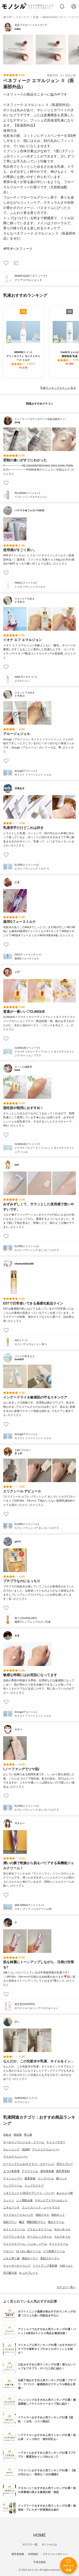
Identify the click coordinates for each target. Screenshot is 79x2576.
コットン (8, 2200)
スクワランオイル (14, 2236)
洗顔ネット (58, 2214)
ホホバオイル (62, 2229)
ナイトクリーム (58, 2243)
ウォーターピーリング (17, 2265)
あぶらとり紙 (64, 2193)
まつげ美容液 (11, 2171)
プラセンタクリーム (39, 2229)
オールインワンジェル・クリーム (23, 2142)
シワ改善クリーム (54, 2251)
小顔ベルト (66, 2265)
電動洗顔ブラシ (36, 2222)
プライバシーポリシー (55, 2554)
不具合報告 (39, 2562)
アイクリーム (30, 2171)
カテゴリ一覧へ (66, 2287)
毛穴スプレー (64, 2164)
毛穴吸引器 (10, 2272)
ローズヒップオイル (39, 2236)
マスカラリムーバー (15, 2156)
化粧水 (7, 2134)
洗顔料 (26, 2149)
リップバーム (45, 2178)
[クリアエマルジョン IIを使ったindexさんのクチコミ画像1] (18, 49)
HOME (39, 2535)
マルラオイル (62, 2236)
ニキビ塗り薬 (11, 2258)
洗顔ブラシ (10, 2222)
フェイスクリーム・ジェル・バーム (25, 2243)
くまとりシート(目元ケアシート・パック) (28, 2193)
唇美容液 (29, 2178)
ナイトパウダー (56, 2142)
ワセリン (8, 2251)
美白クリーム (56, 2222)
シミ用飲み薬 (24, 2200)
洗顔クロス (42, 2214)
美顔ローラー (30, 2258)
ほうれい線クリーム (28, 2251)
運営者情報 (17, 2554)
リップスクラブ (34, 2185)
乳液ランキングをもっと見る (58, 387)
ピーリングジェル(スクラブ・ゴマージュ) (28, 2164)
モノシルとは (49, 2544)
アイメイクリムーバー (45, 2149)
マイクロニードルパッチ (18, 2214)
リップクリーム (12, 2185)
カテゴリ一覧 (29, 2544)
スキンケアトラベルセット (51, 2200)
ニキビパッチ (11, 2207)
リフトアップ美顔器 (45, 2265)
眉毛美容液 (47, 2171)
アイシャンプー (12, 2178)
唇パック (61, 2178)
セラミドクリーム (14, 2229)
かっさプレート (28, 2272)
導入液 (28, 2134)
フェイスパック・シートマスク (41, 2207)
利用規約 (33, 2554)
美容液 (17, 2134)
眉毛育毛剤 (63, 2171)
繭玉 (21, 2222)
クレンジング (11, 2149)
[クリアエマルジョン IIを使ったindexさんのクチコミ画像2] (50, 49)
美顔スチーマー (49, 2258)
